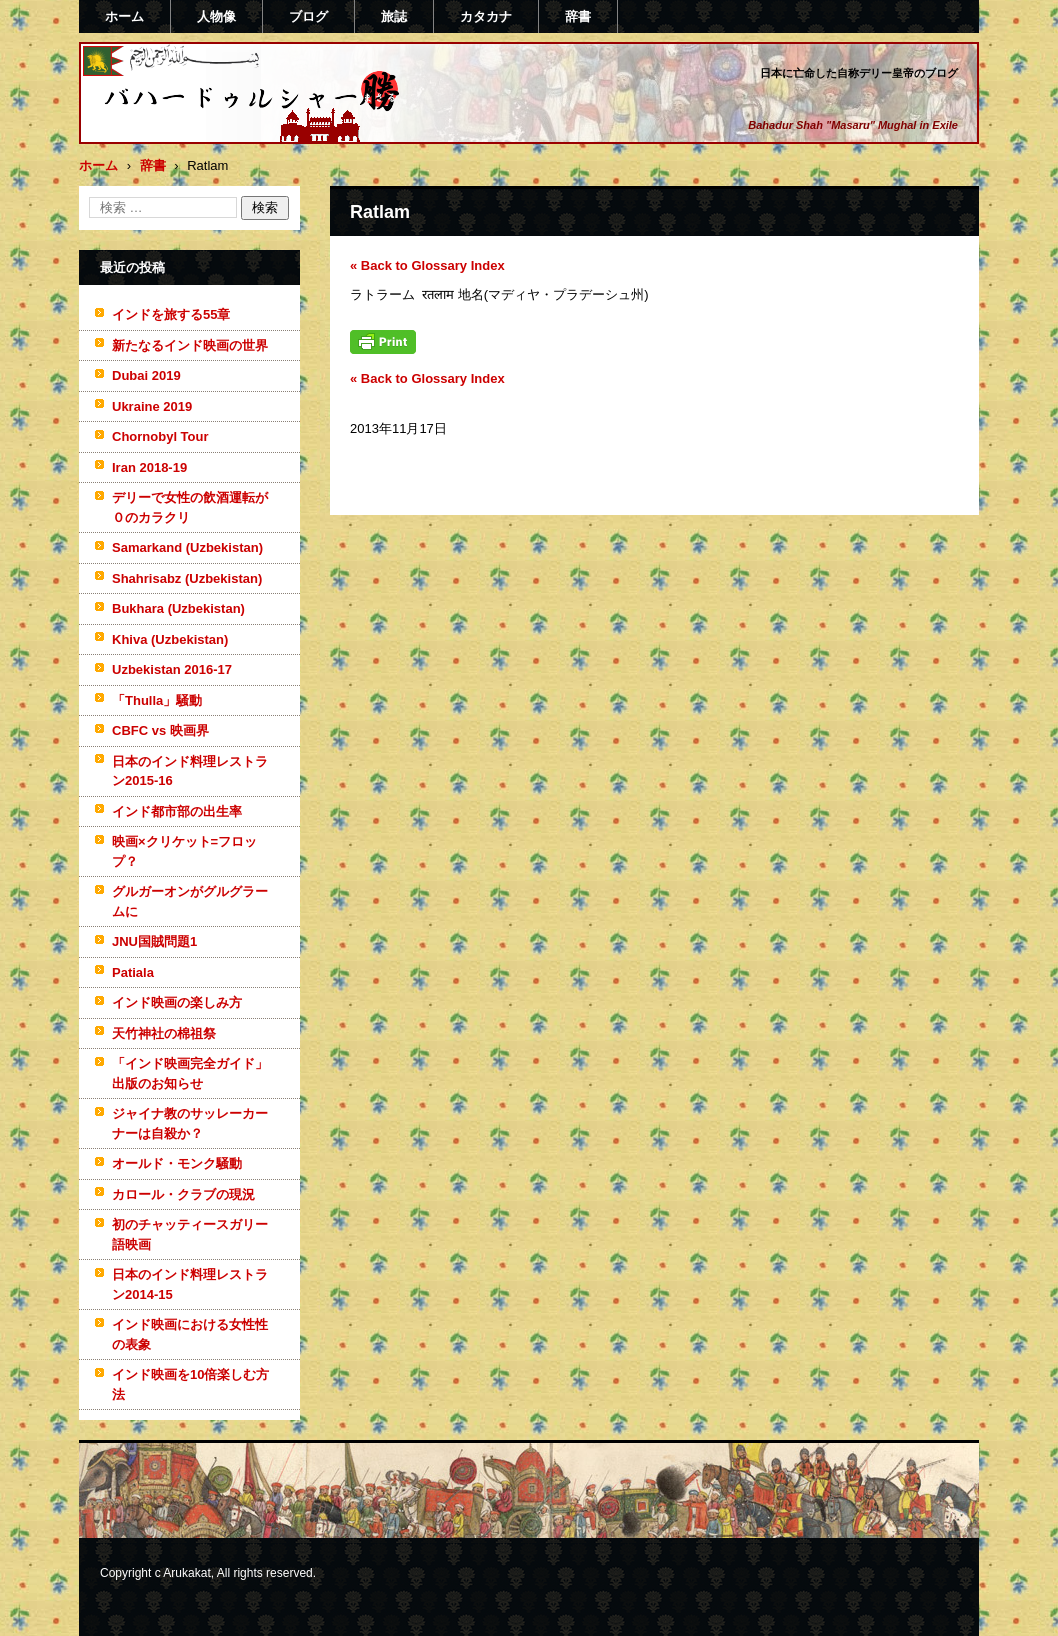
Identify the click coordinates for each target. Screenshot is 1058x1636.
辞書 (578, 16)
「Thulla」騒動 (157, 700)
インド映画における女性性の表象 (190, 1334)
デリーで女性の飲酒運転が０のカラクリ (190, 507)
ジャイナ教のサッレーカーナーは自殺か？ (190, 1123)
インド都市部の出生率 (177, 811)
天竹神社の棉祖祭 (164, 1033)
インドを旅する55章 (171, 314)
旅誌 (394, 16)
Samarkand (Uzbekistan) (187, 547)
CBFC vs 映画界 (160, 730)
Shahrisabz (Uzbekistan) (187, 578)
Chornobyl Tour (160, 436)
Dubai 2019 (146, 375)
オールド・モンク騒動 (177, 1163)
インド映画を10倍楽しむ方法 (190, 1384)
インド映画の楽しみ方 (177, 1002)
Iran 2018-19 (149, 467)
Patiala (133, 972)
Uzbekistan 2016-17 (172, 669)
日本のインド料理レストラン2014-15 (190, 1284)
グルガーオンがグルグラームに (190, 901)
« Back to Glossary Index (427, 265)
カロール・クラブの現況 (183, 1194)
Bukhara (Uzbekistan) (178, 608)
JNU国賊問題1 (154, 941)
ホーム (124, 16)
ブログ (308, 16)
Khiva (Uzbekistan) (170, 639)
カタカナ (486, 16)
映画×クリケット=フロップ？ (184, 851)
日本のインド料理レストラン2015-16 (190, 771)
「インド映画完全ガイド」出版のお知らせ (190, 1073)
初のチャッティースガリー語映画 (190, 1234)
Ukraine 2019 (152, 406)
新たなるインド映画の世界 (190, 345)
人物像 (216, 16)
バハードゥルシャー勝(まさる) (225, 133)
